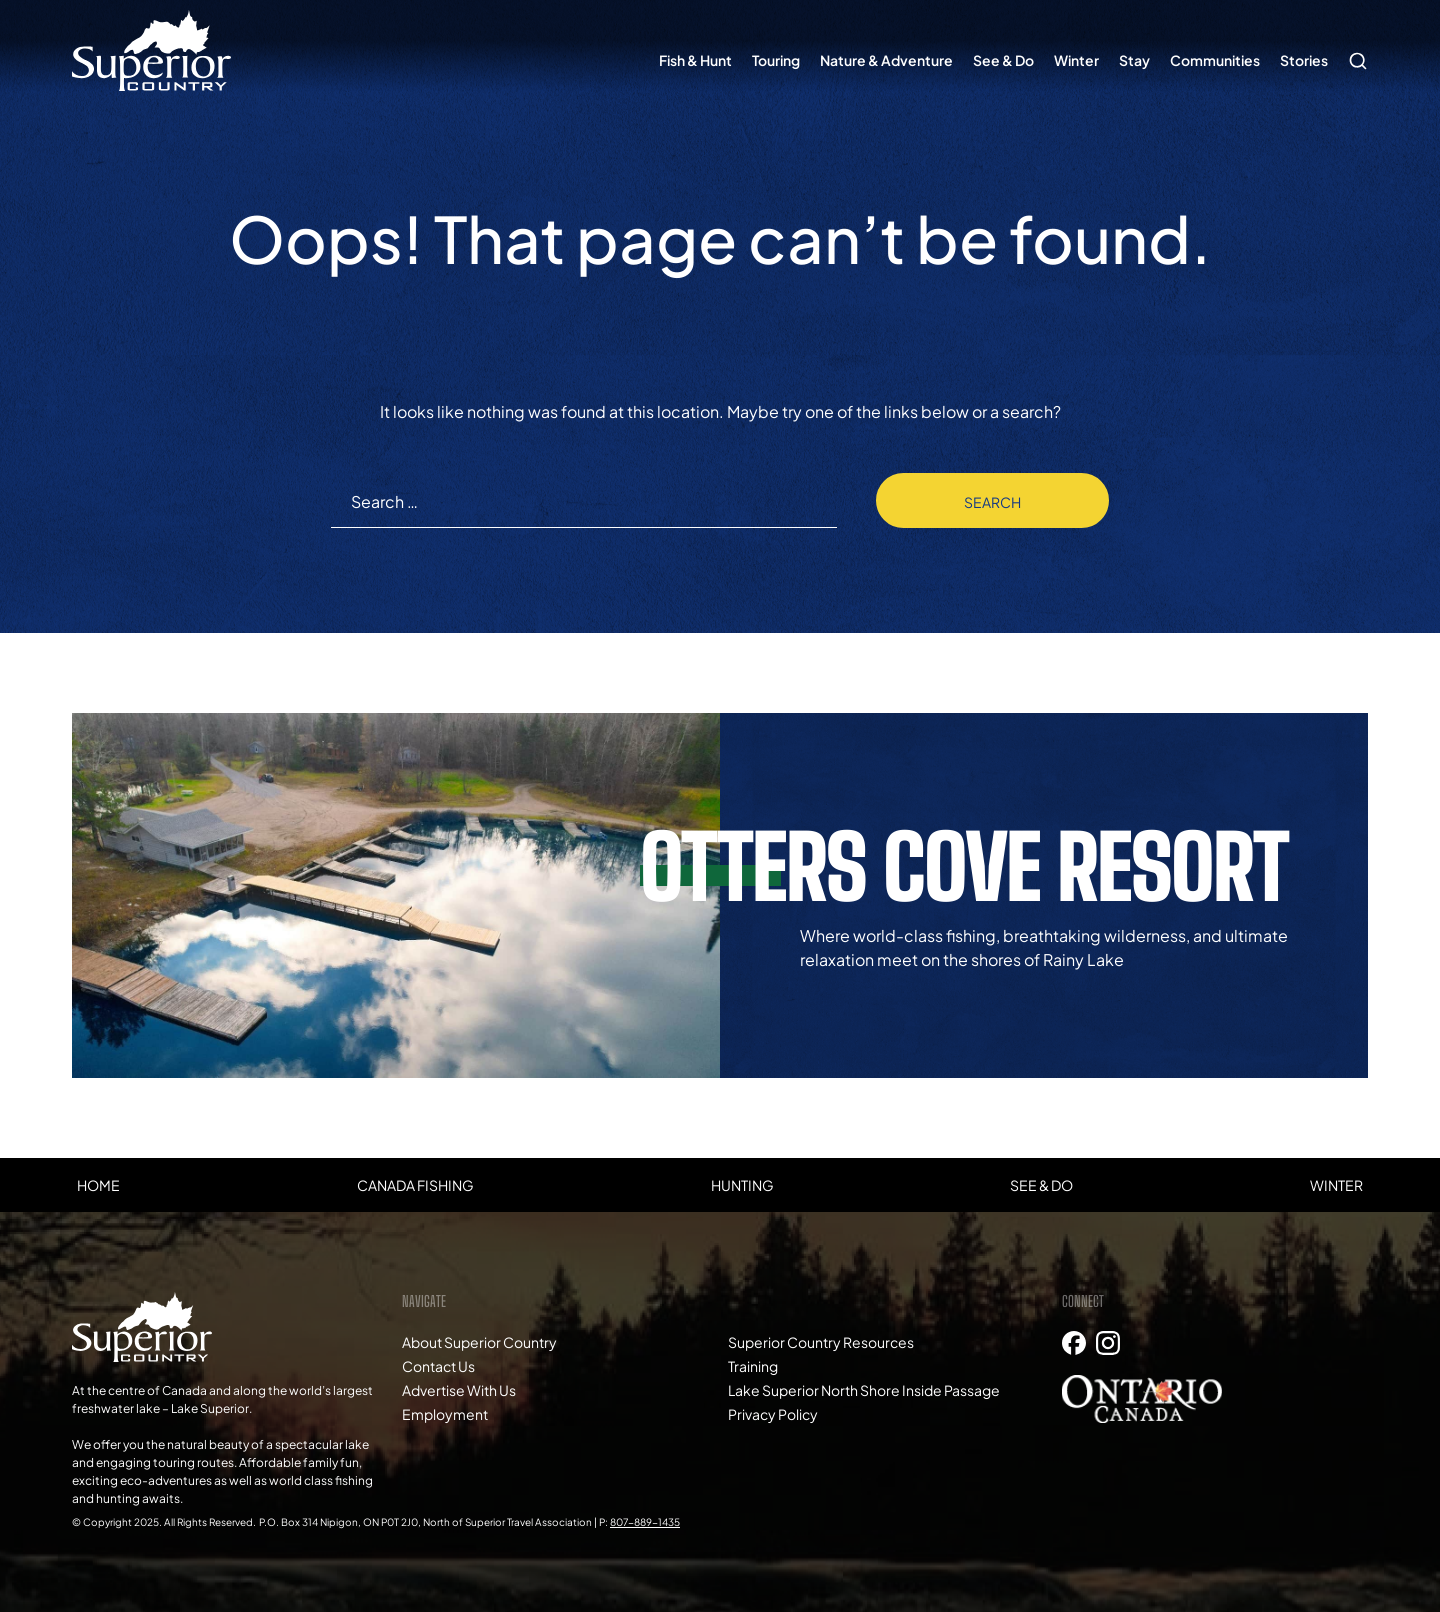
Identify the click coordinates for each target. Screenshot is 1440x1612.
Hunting (742, 1185)
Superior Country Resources (821, 1342)
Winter (1076, 60)
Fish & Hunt (695, 60)
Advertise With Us (459, 1390)
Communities (1215, 60)
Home (98, 1185)
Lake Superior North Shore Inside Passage (864, 1390)
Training (753, 1366)
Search (1353, 51)
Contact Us (438, 1366)
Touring (776, 60)
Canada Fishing (415, 1185)
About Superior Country (479, 1342)
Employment (445, 1414)
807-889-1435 (645, 1522)
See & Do (1003, 60)
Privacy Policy (773, 1414)
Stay (1134, 60)
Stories (1304, 60)
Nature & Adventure (886, 60)
